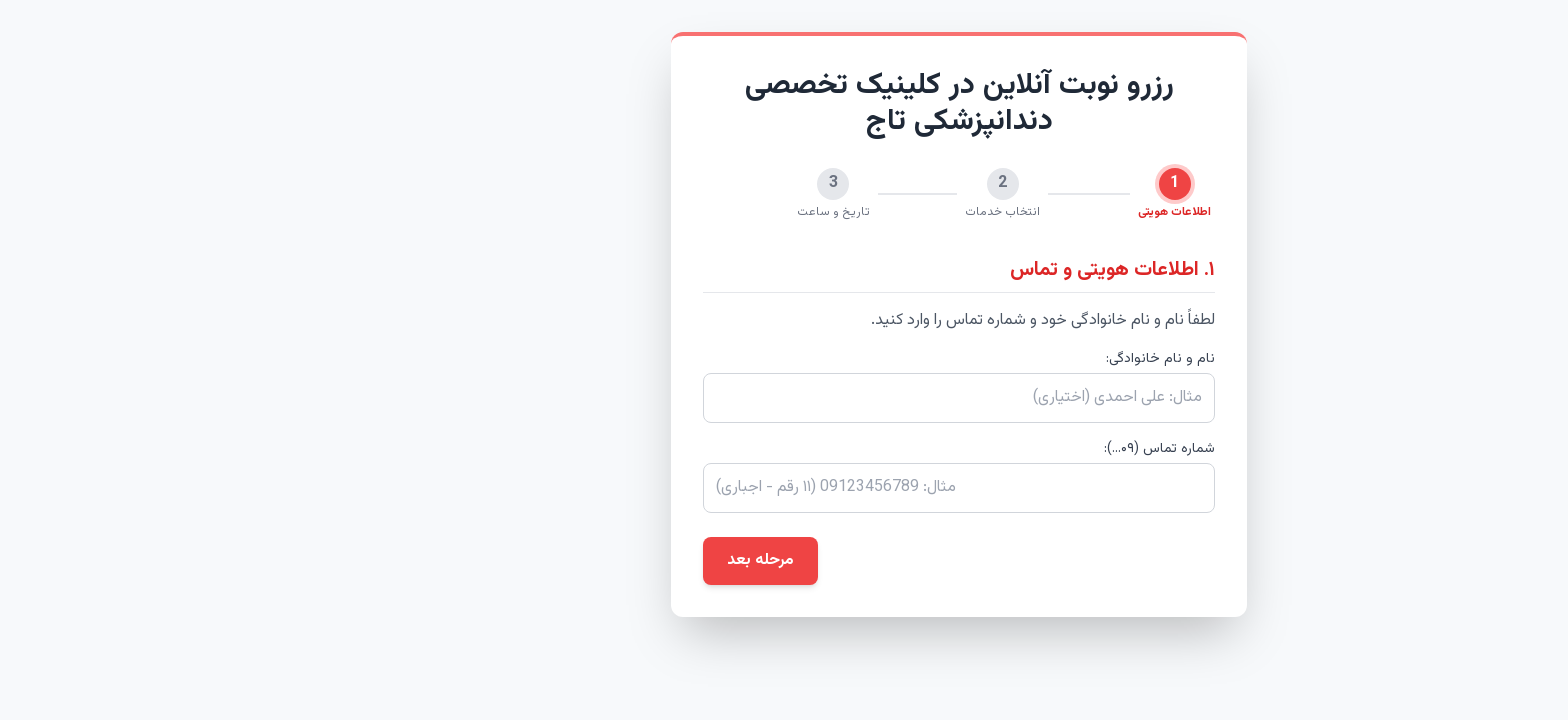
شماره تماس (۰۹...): (984, 449)
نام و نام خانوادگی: (985, 359)
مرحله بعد (585, 560)
